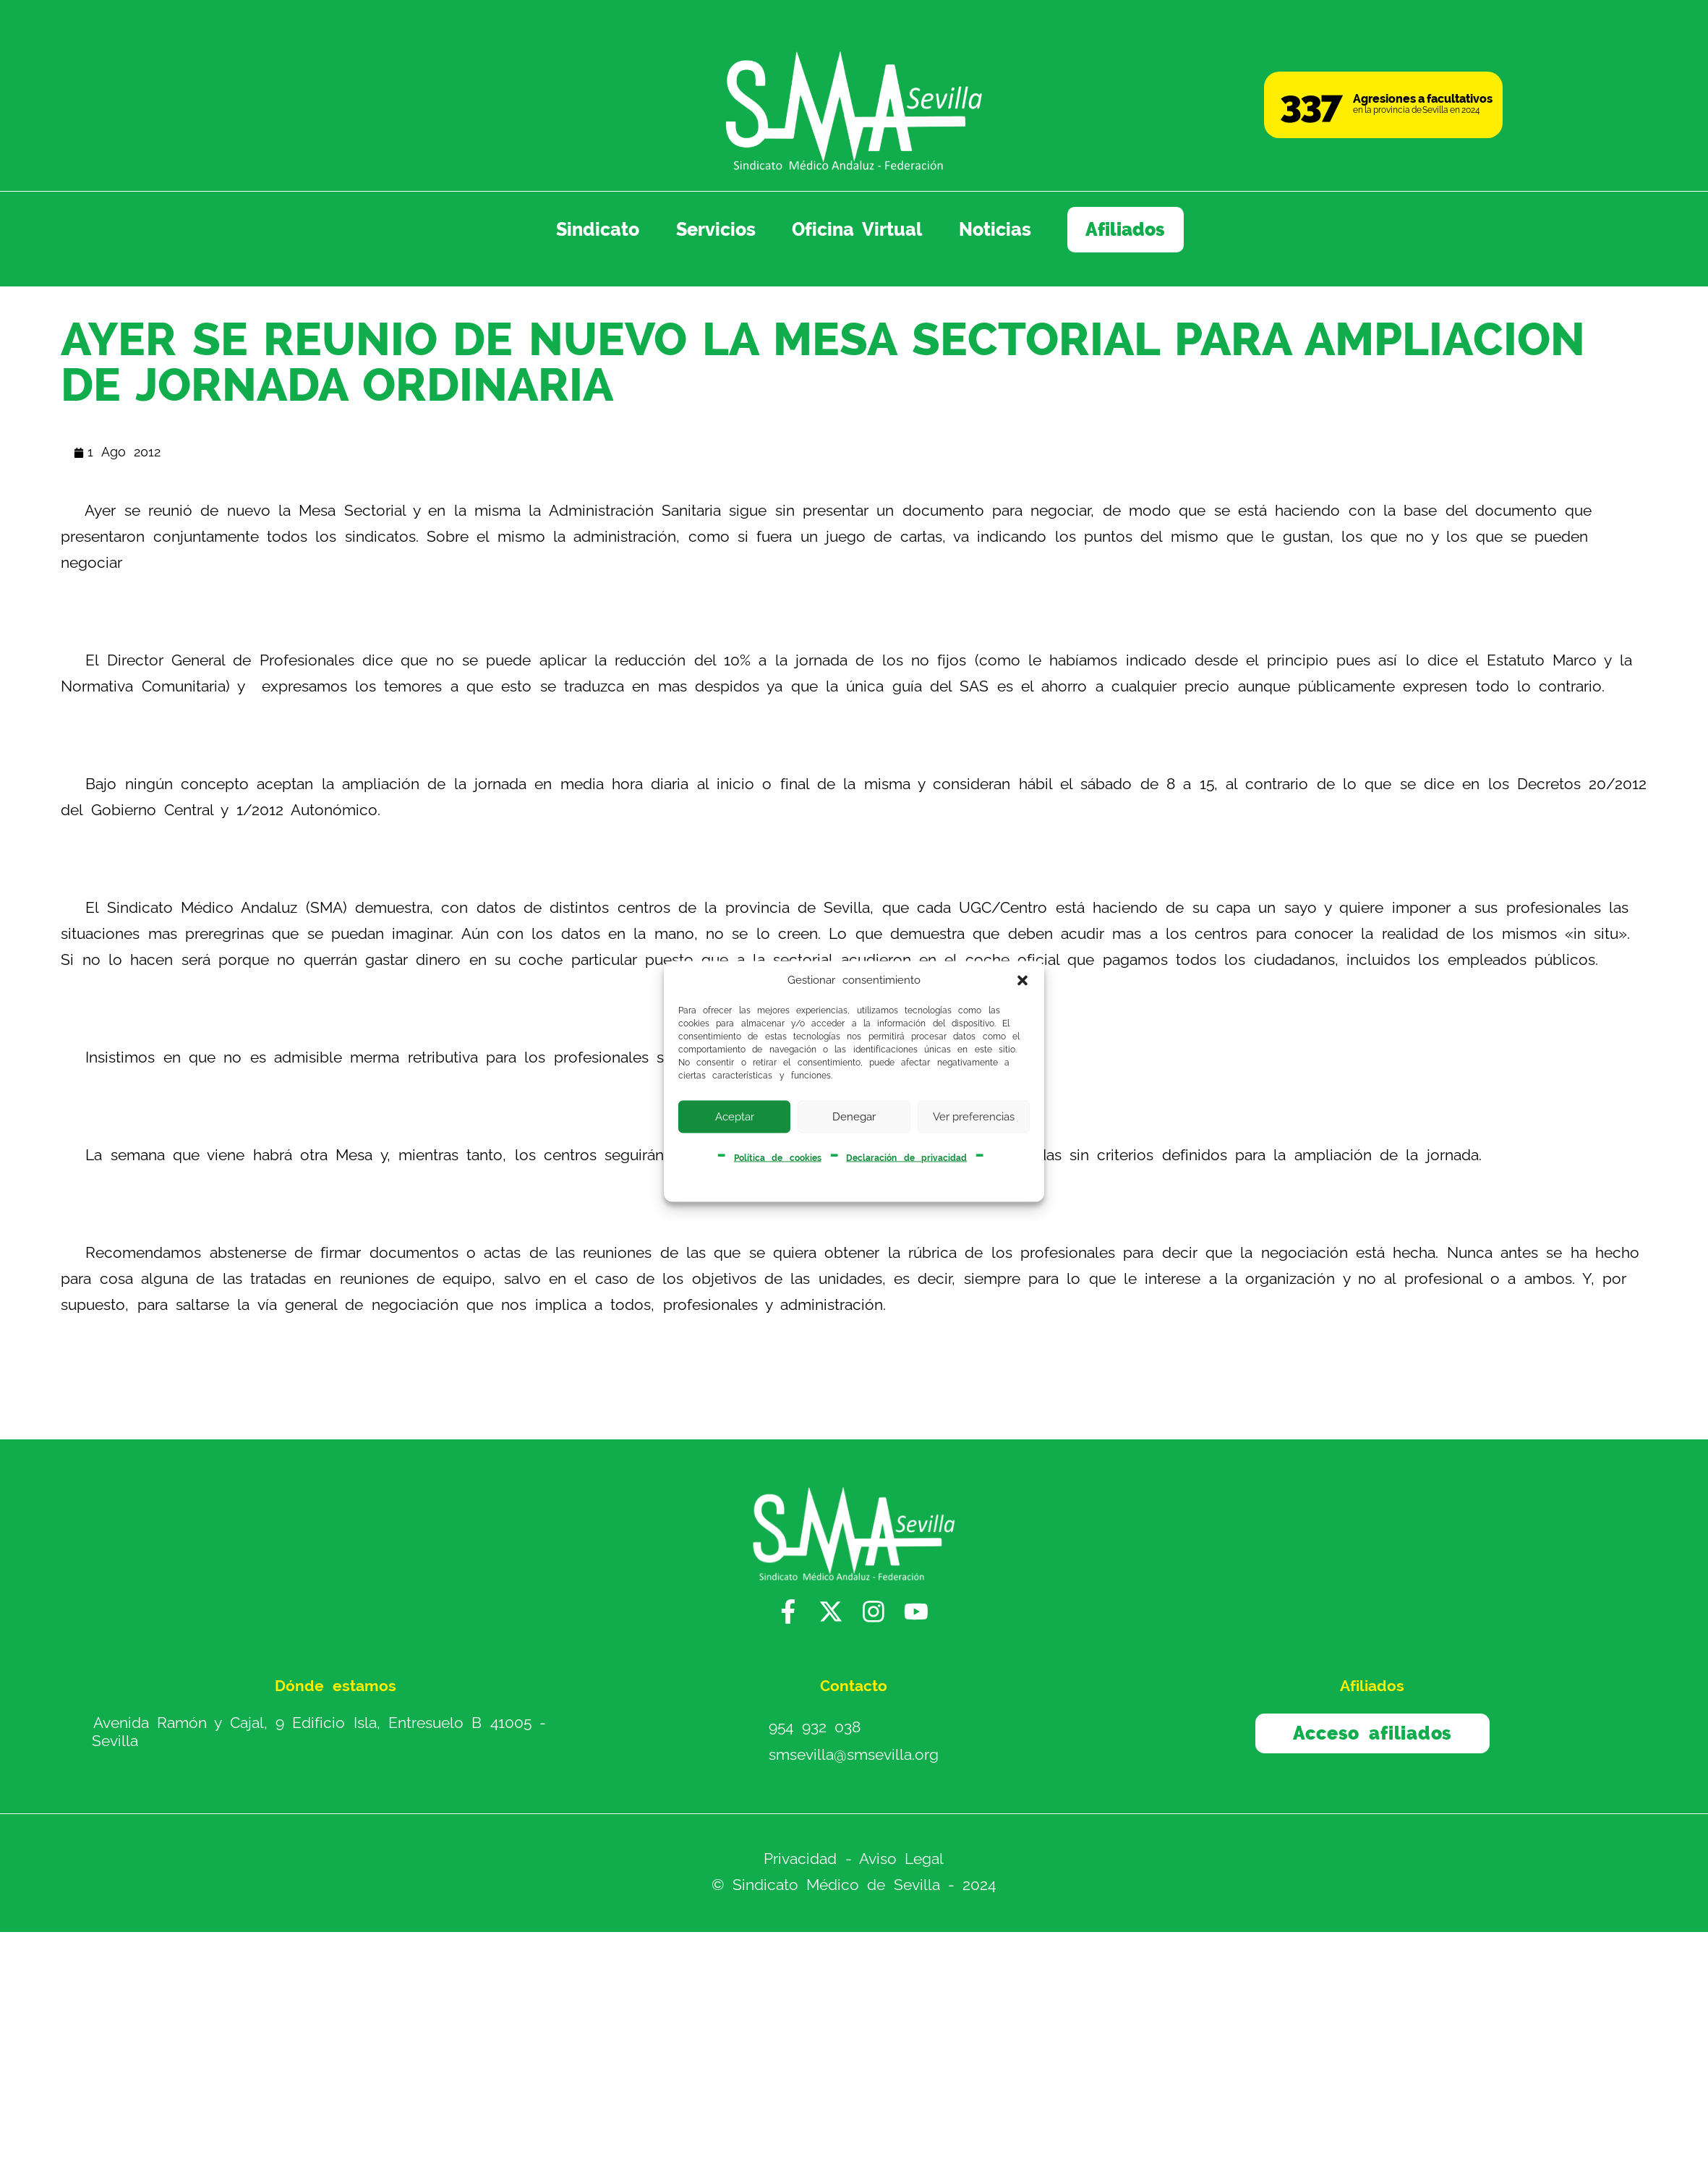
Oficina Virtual (857, 229)
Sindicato (597, 229)
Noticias (995, 229)
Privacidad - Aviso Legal (854, 1859)
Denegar (854, 1116)
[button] (1022, 981)
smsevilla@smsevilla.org (854, 1754)
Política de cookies (777, 1157)
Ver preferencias (974, 1116)
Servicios (716, 229)
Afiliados (1125, 229)
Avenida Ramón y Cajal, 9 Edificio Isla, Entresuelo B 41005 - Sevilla (319, 1732)
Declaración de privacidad (906, 1157)
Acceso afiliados (1372, 1733)
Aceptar (734, 1116)
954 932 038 (815, 1727)
